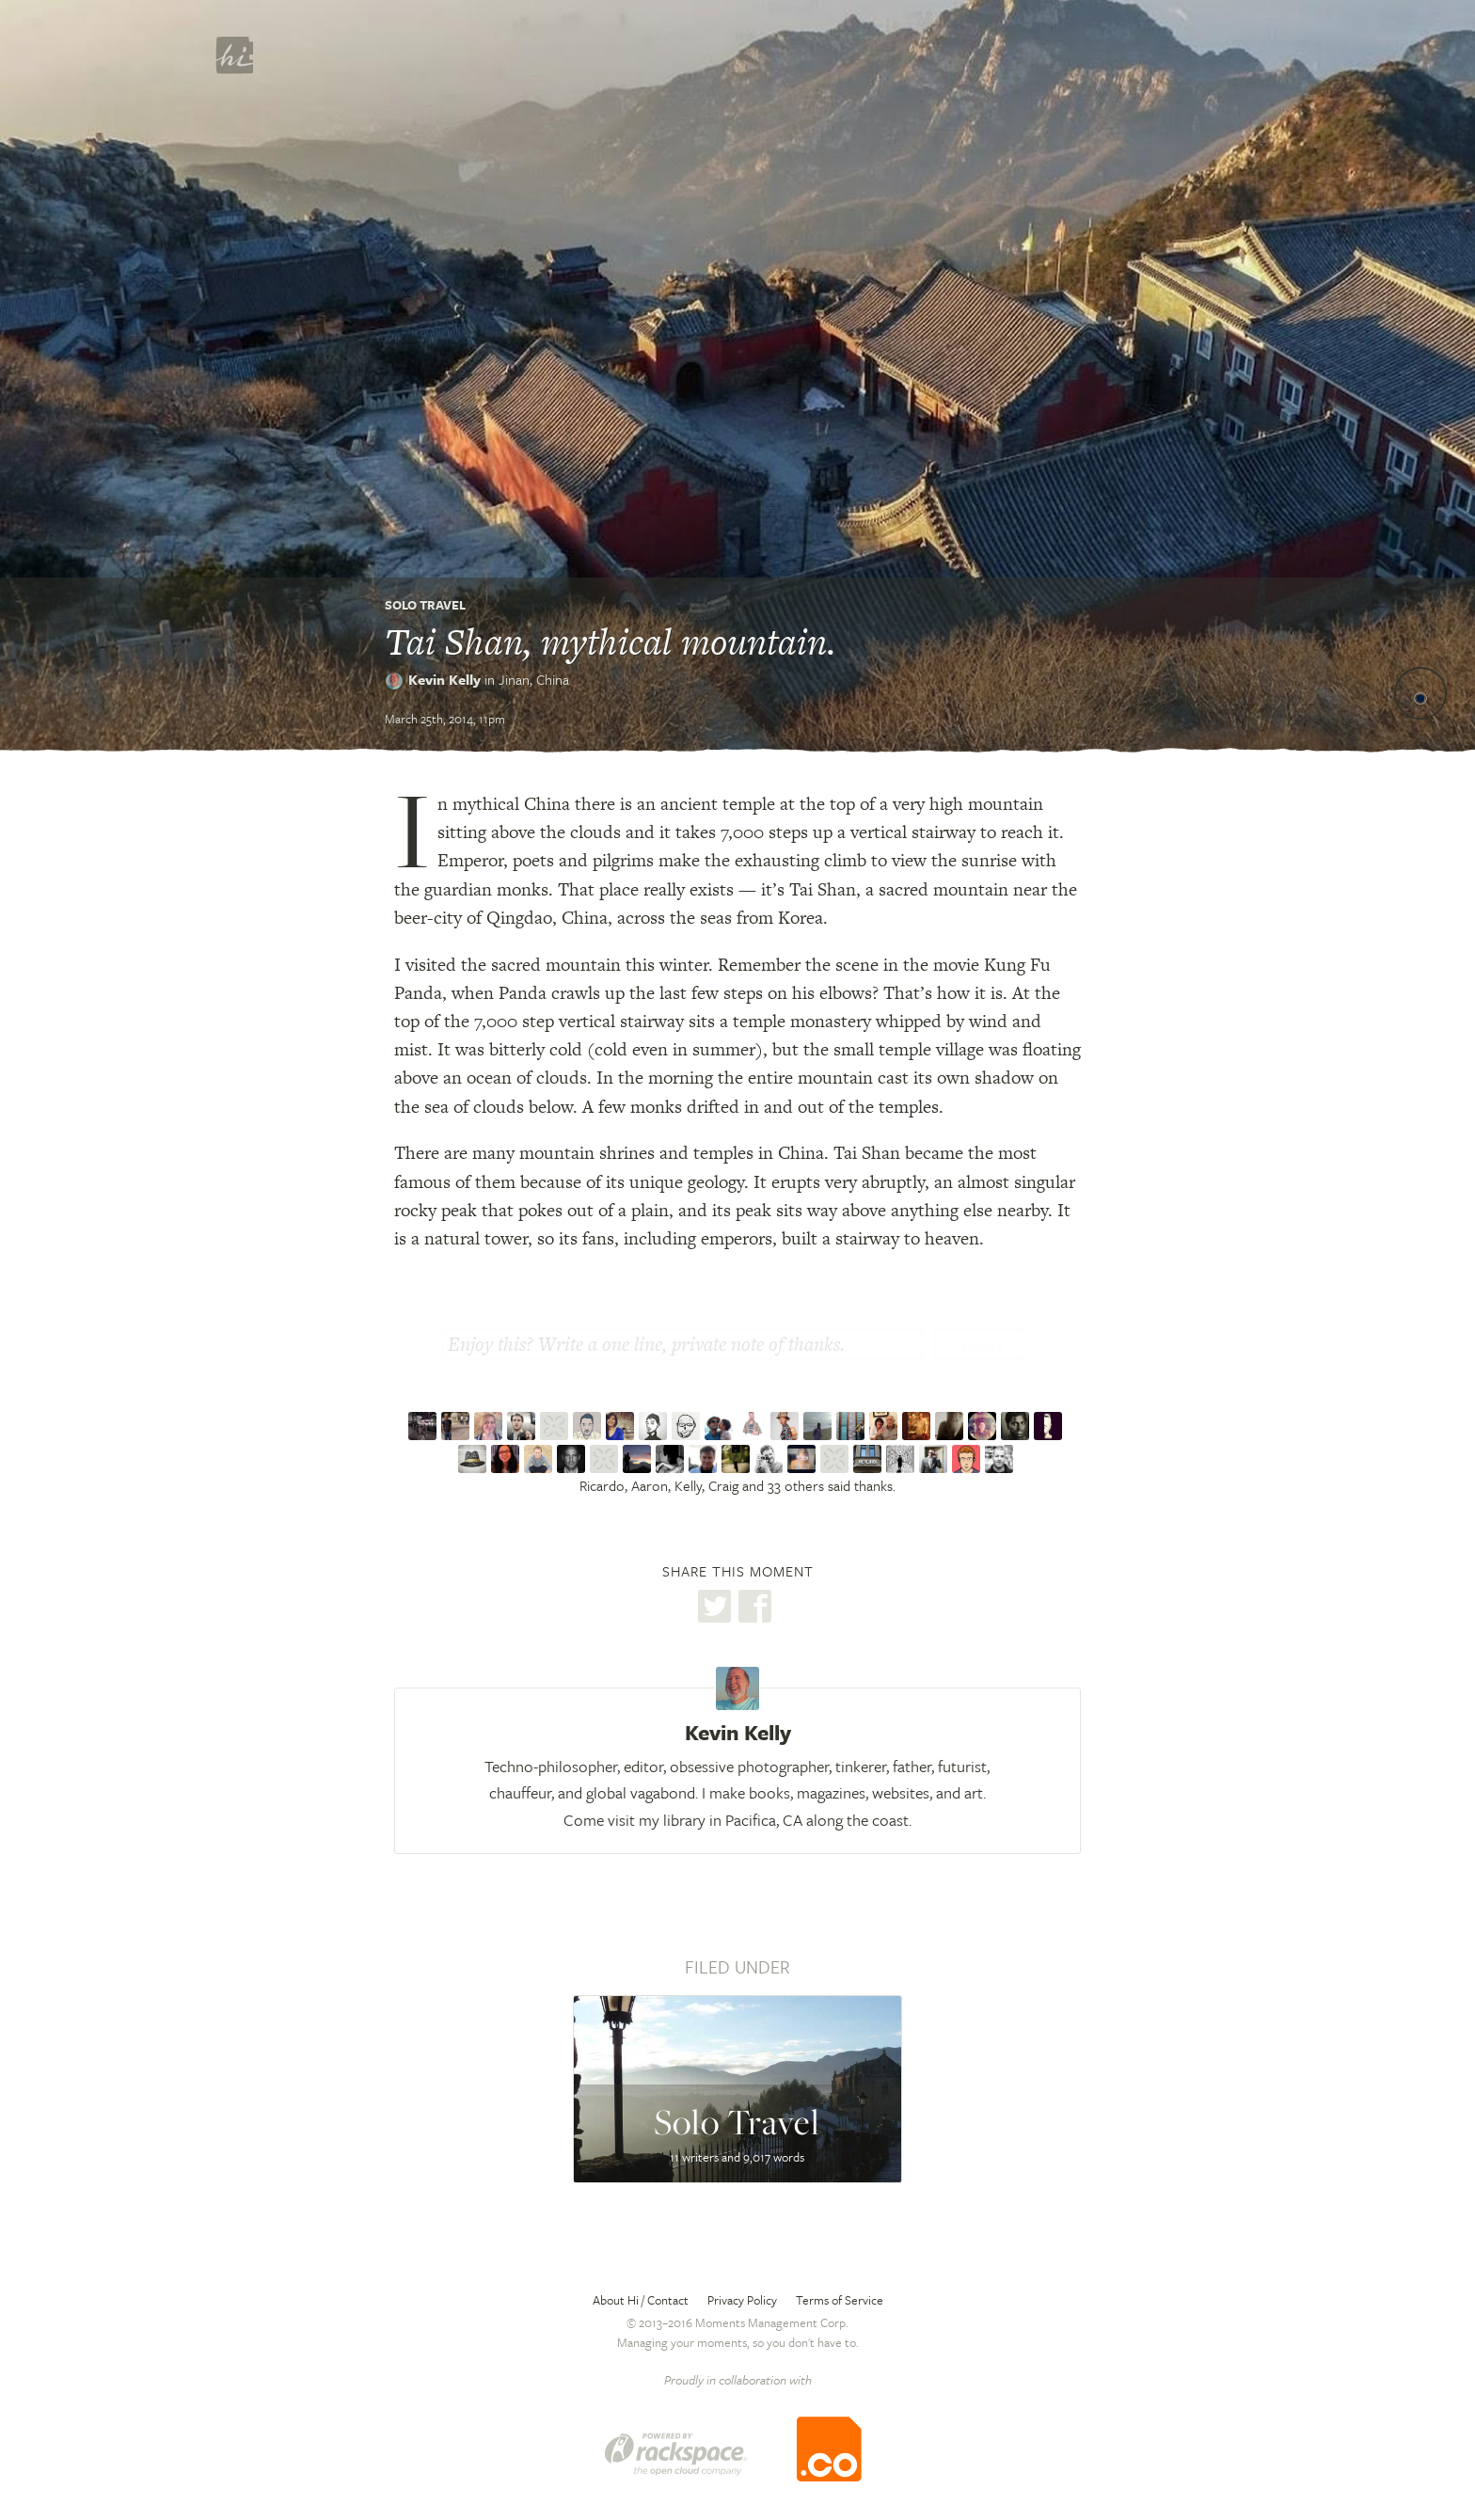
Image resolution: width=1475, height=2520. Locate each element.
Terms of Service (839, 2299)
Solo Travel (425, 604)
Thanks (979, 1346)
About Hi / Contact (641, 2299)
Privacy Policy (742, 2299)
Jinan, (534, 679)
